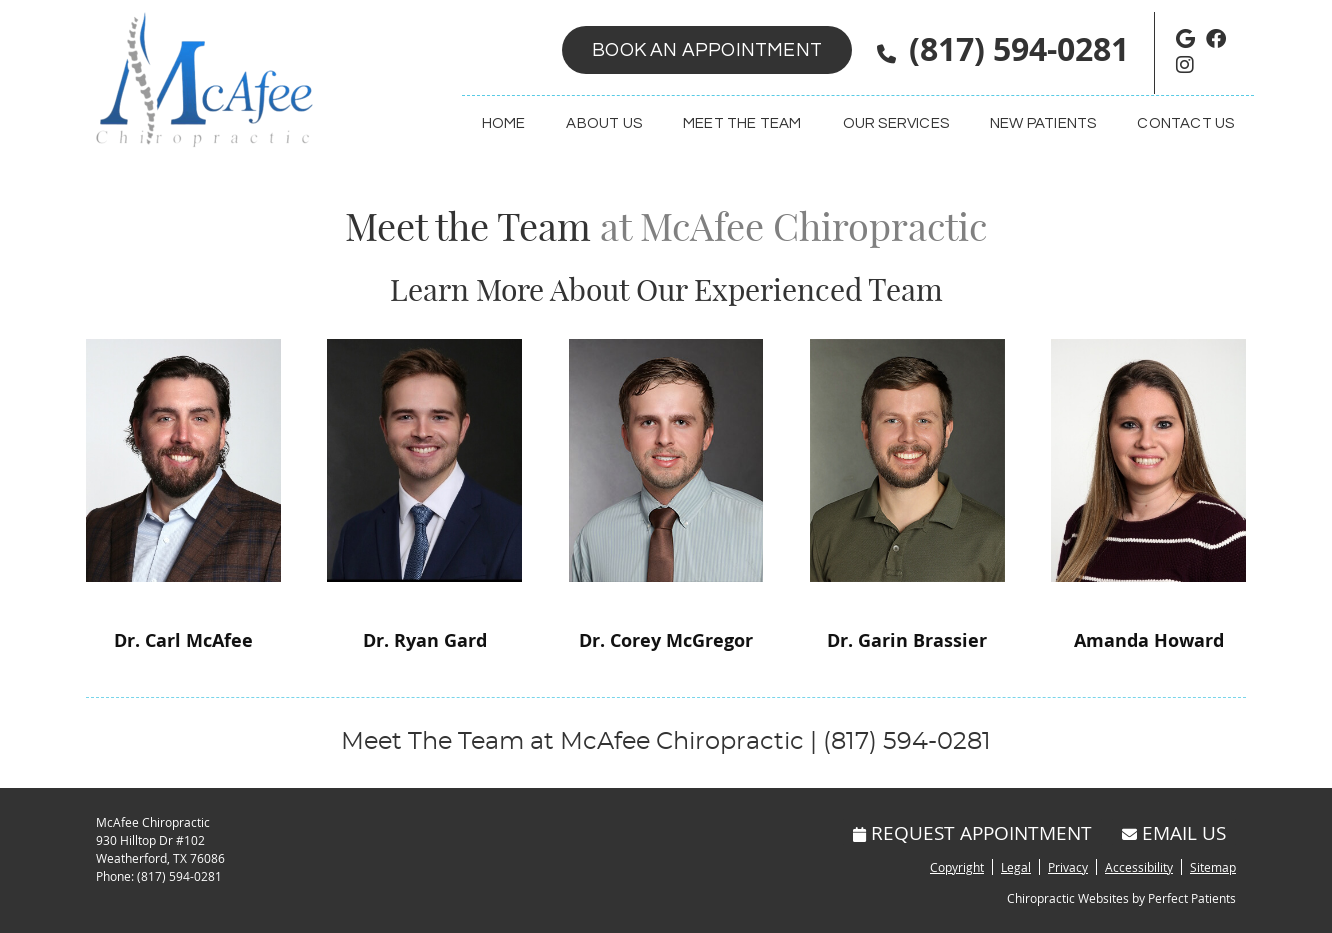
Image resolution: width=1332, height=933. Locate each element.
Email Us (1174, 832)
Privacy (1068, 867)
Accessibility (1139, 867)
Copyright (957, 867)
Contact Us (1185, 123)
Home (504, 123)
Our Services (896, 123)
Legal (1016, 867)
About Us (604, 123)
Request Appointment (972, 832)
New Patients (1043, 123)
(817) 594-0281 (1019, 49)
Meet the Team (742, 123)
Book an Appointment (707, 50)
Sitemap (1213, 867)
